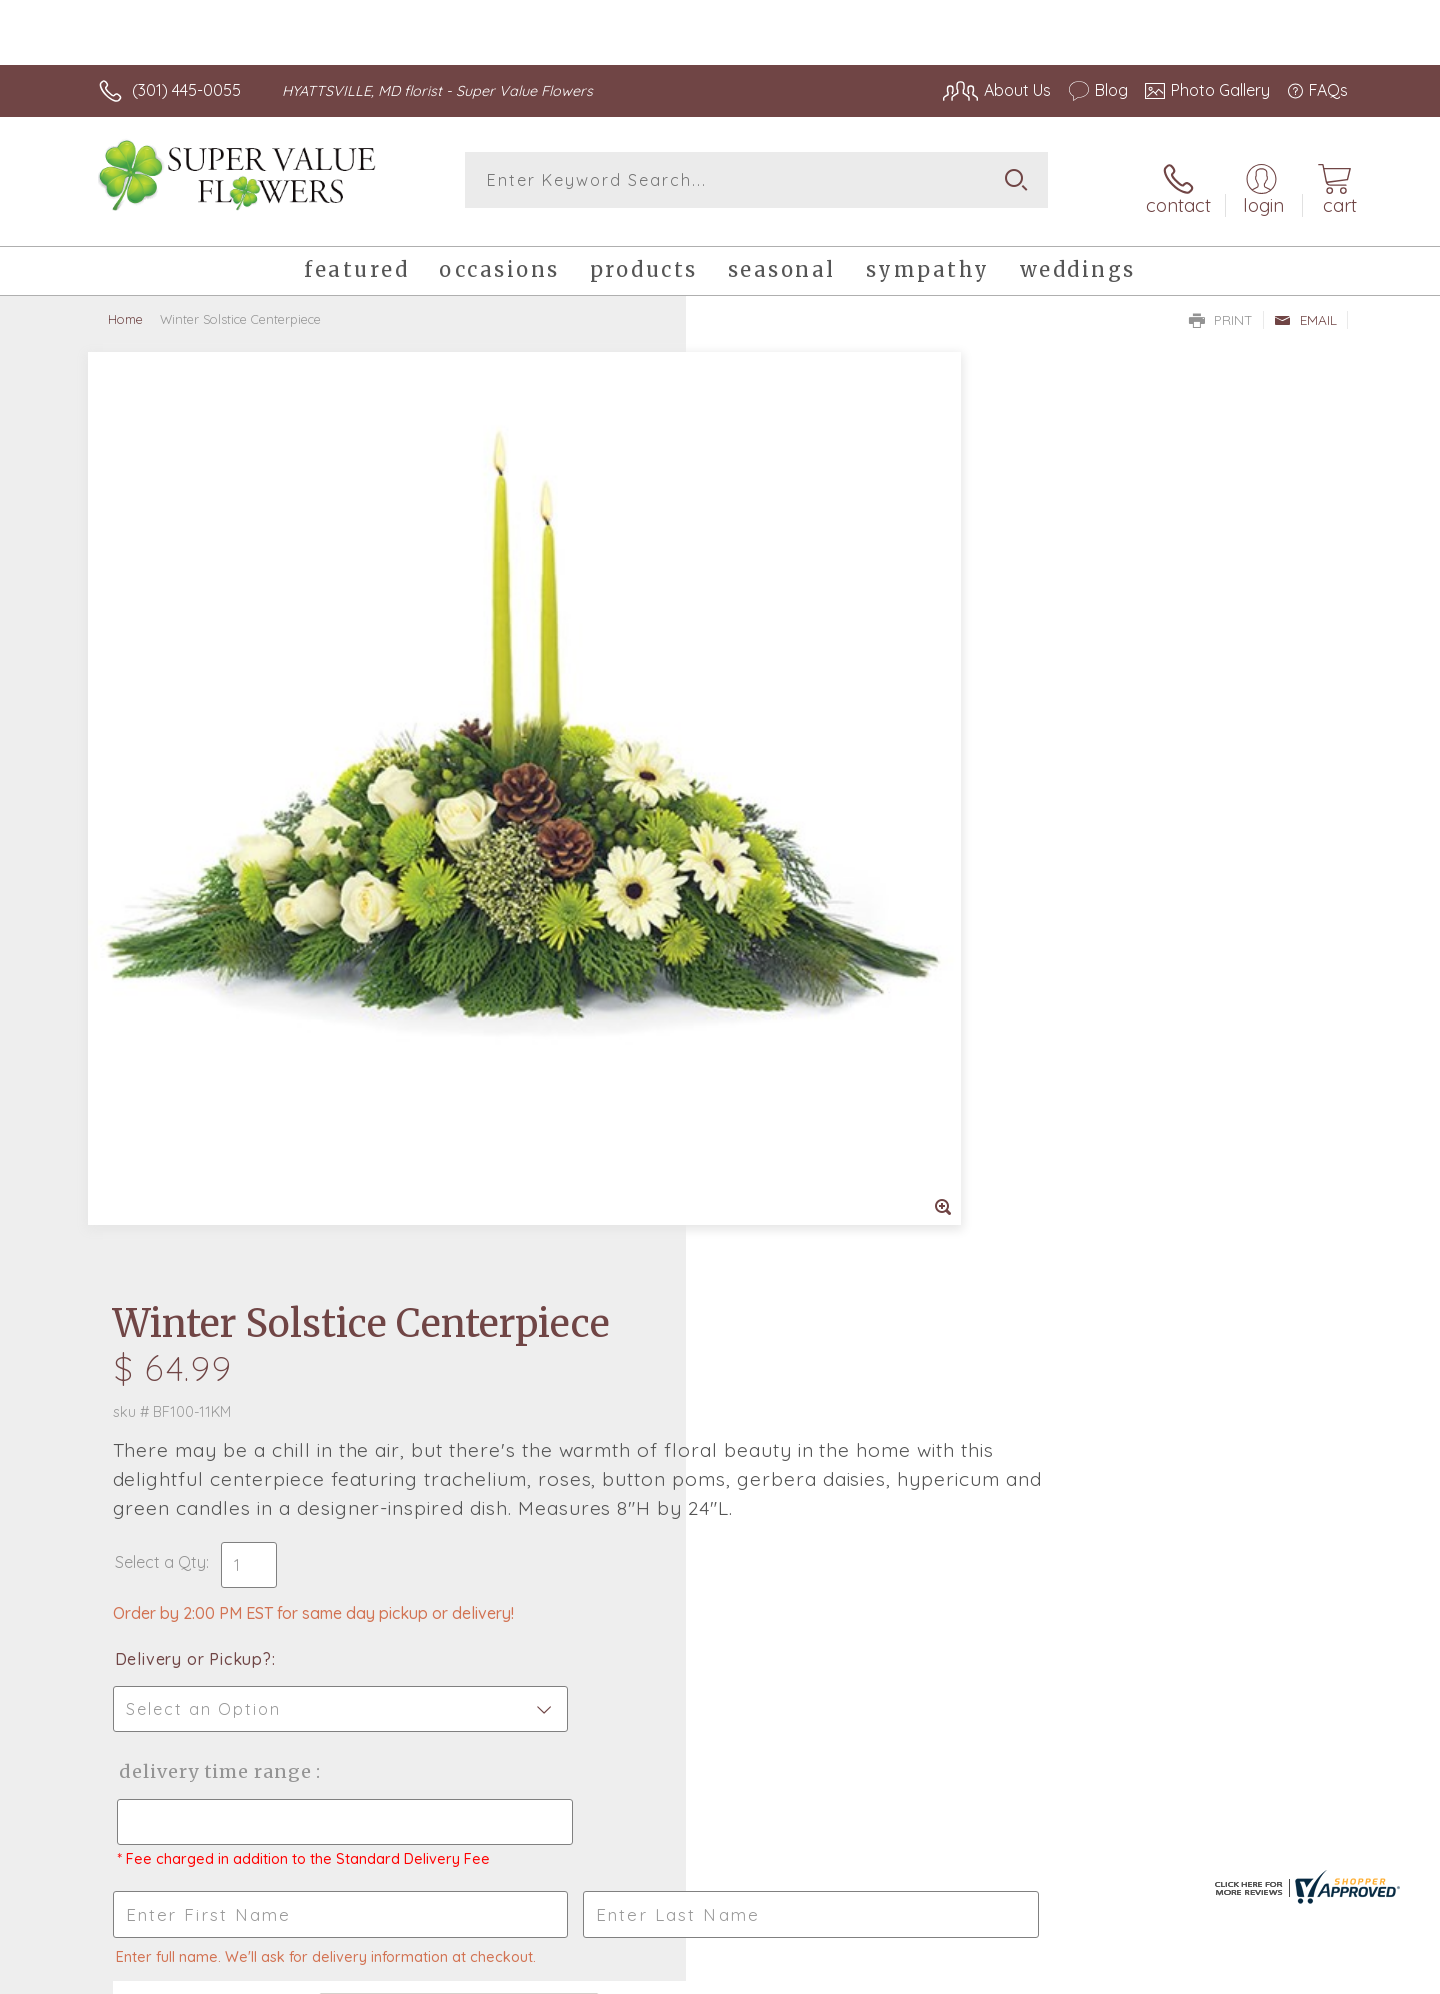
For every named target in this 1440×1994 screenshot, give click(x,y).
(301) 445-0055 (186, 90)
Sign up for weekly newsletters (970, 1351)
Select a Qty (767, 624)
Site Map (1294, 1973)
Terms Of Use (910, 1973)
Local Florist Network (1171, 1973)
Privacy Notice (1028, 1973)
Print (1221, 306)
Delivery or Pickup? (800, 721)
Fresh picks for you (545, 1363)
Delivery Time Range (820, 833)
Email (1305, 306)
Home (125, 305)
